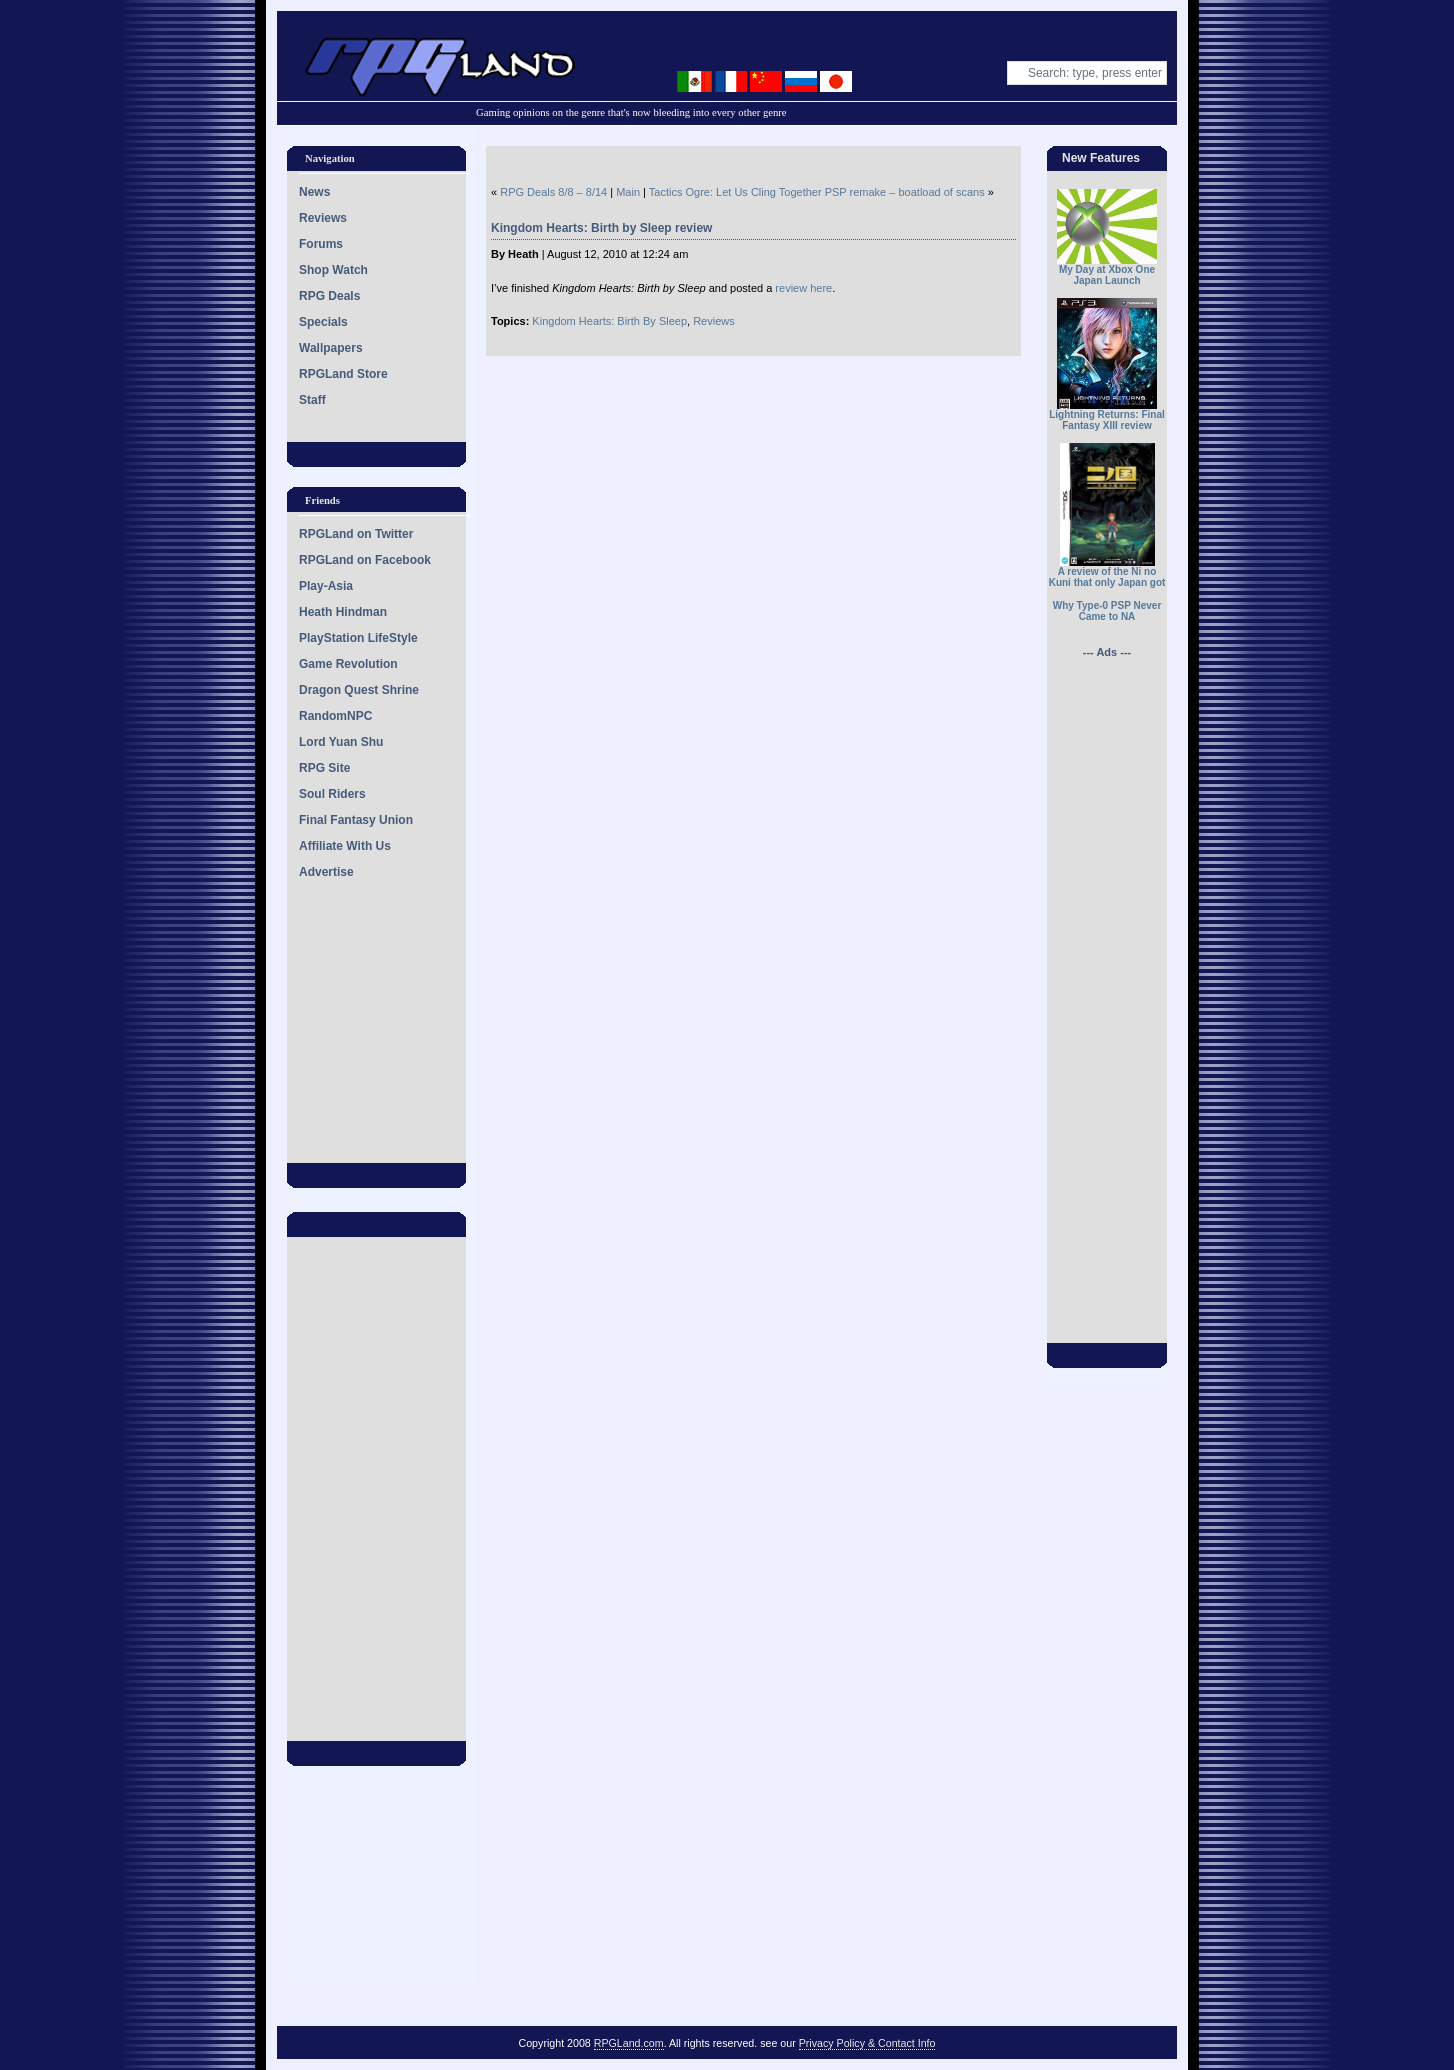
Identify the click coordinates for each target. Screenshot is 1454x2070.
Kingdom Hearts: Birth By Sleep (609, 321)
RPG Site (324, 768)
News (314, 192)
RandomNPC (335, 716)
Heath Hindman (343, 612)
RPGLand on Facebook (365, 560)
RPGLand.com (629, 2043)
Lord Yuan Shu (341, 742)
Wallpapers (331, 348)
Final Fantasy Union (356, 820)
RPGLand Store (343, 374)
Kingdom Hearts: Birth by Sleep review (601, 228)
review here (803, 288)
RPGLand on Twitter (356, 534)
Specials (323, 322)
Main (628, 192)
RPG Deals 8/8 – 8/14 (553, 192)
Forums (321, 244)
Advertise (326, 872)
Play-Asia (326, 586)
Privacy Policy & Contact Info (867, 2043)
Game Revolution (348, 664)
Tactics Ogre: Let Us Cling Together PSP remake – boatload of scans (817, 192)
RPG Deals (329, 296)
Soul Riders (332, 794)
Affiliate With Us (345, 846)
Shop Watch (333, 270)
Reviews (323, 218)
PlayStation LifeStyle (358, 638)
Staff (312, 400)
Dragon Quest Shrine (359, 690)
